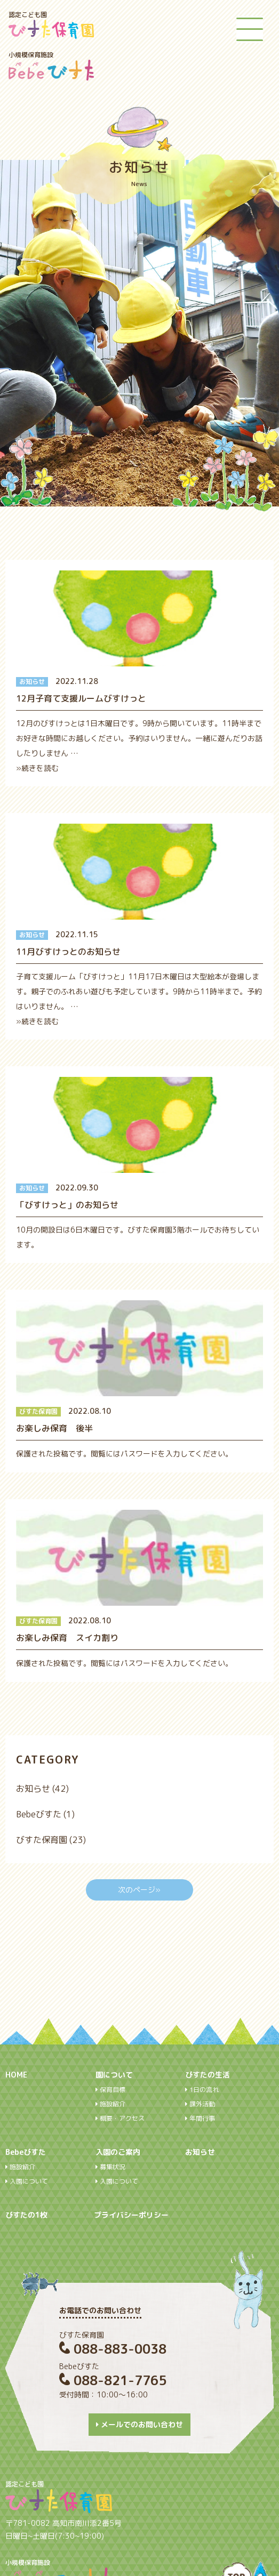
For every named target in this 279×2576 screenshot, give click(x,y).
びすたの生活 (207, 2075)
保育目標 (110, 2090)
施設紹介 (110, 2104)
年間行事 (200, 2118)
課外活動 (200, 2104)
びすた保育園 (41, 1840)
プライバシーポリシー (131, 2215)
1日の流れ (202, 2090)
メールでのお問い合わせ (139, 2424)
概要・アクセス (120, 2118)
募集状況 (110, 2167)
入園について (26, 2181)
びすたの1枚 (26, 2215)
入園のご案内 (117, 2152)
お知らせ (33, 1788)
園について (114, 2075)
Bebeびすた (38, 1814)
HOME (16, 2075)
